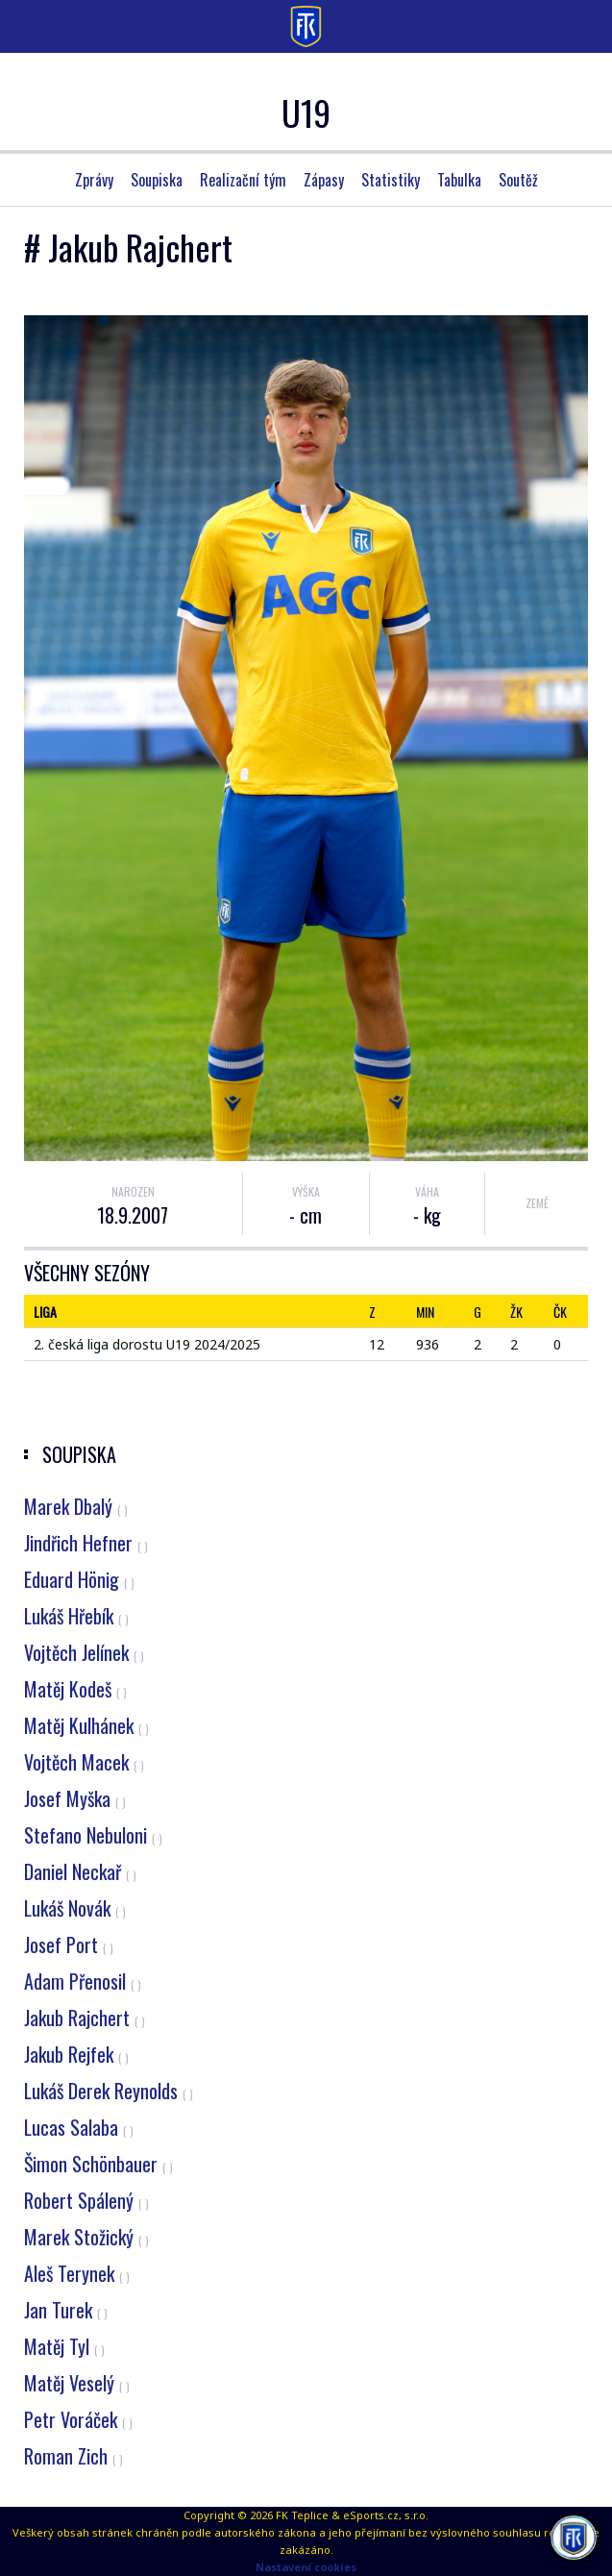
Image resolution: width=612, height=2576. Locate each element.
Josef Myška (75, 1798)
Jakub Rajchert (84, 2017)
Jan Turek (66, 2309)
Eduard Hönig (79, 1579)
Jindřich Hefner (86, 1542)
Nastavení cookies (306, 2567)
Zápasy (324, 179)
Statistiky (390, 179)
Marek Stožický (86, 2236)
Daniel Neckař (80, 1871)
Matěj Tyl (64, 2346)
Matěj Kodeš (75, 1688)
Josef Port (68, 1944)
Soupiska (157, 179)
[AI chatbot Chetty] (573, 2536)
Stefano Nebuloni (93, 1835)
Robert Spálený (86, 2200)
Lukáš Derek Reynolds (108, 2090)
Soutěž (518, 179)
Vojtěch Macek (84, 1761)
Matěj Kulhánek (86, 1725)
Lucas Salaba (79, 2127)
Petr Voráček (78, 2419)
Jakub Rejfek (76, 2054)
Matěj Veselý (77, 2382)
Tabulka (459, 179)
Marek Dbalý (76, 1506)
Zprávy (94, 179)
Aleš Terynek (77, 2273)
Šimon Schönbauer (98, 2163)
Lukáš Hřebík (76, 1615)
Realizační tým (243, 179)
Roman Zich (73, 2455)
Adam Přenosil (82, 1981)
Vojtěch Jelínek (84, 1652)
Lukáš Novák (75, 1908)
